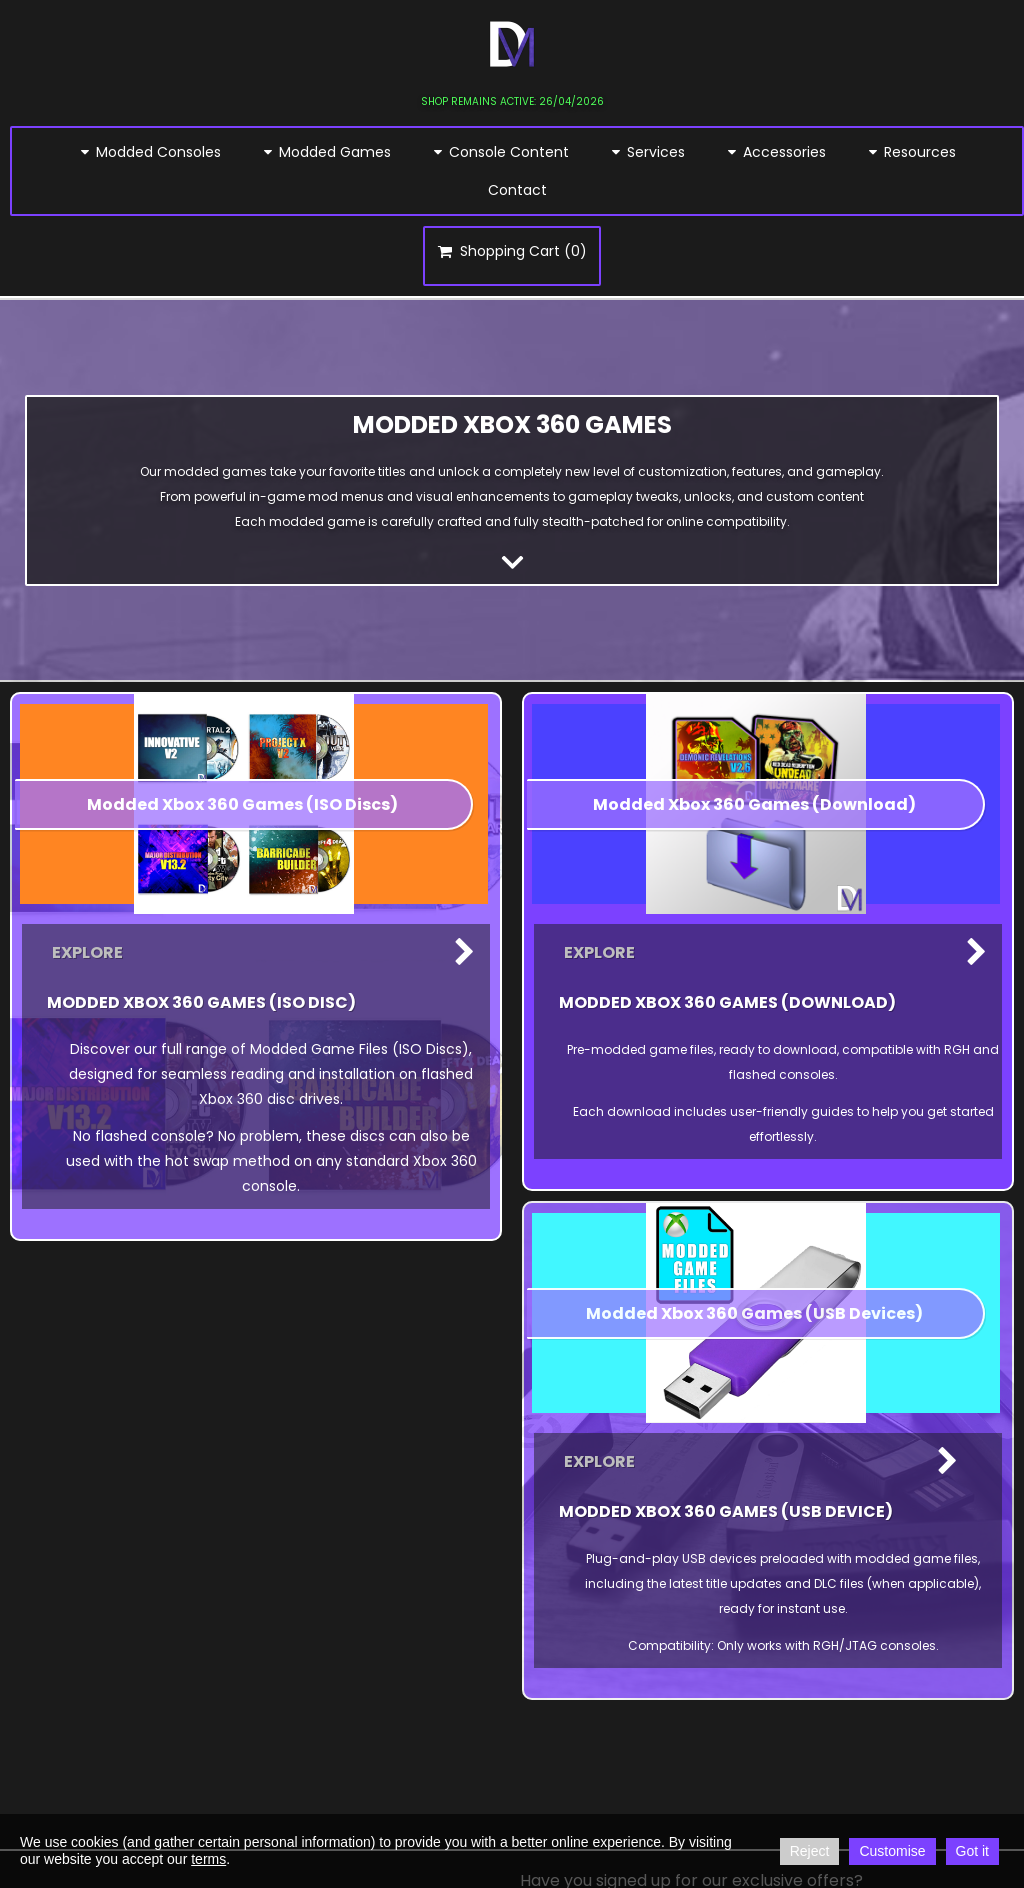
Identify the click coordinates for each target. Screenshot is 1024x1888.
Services (647, 152)
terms (208, 1859)
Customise (892, 1851)
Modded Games (326, 152)
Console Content (500, 152)
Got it (972, 1851)
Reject (810, 1851)
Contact (517, 190)
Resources (911, 152)
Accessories (775, 152)
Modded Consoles (149, 152)
